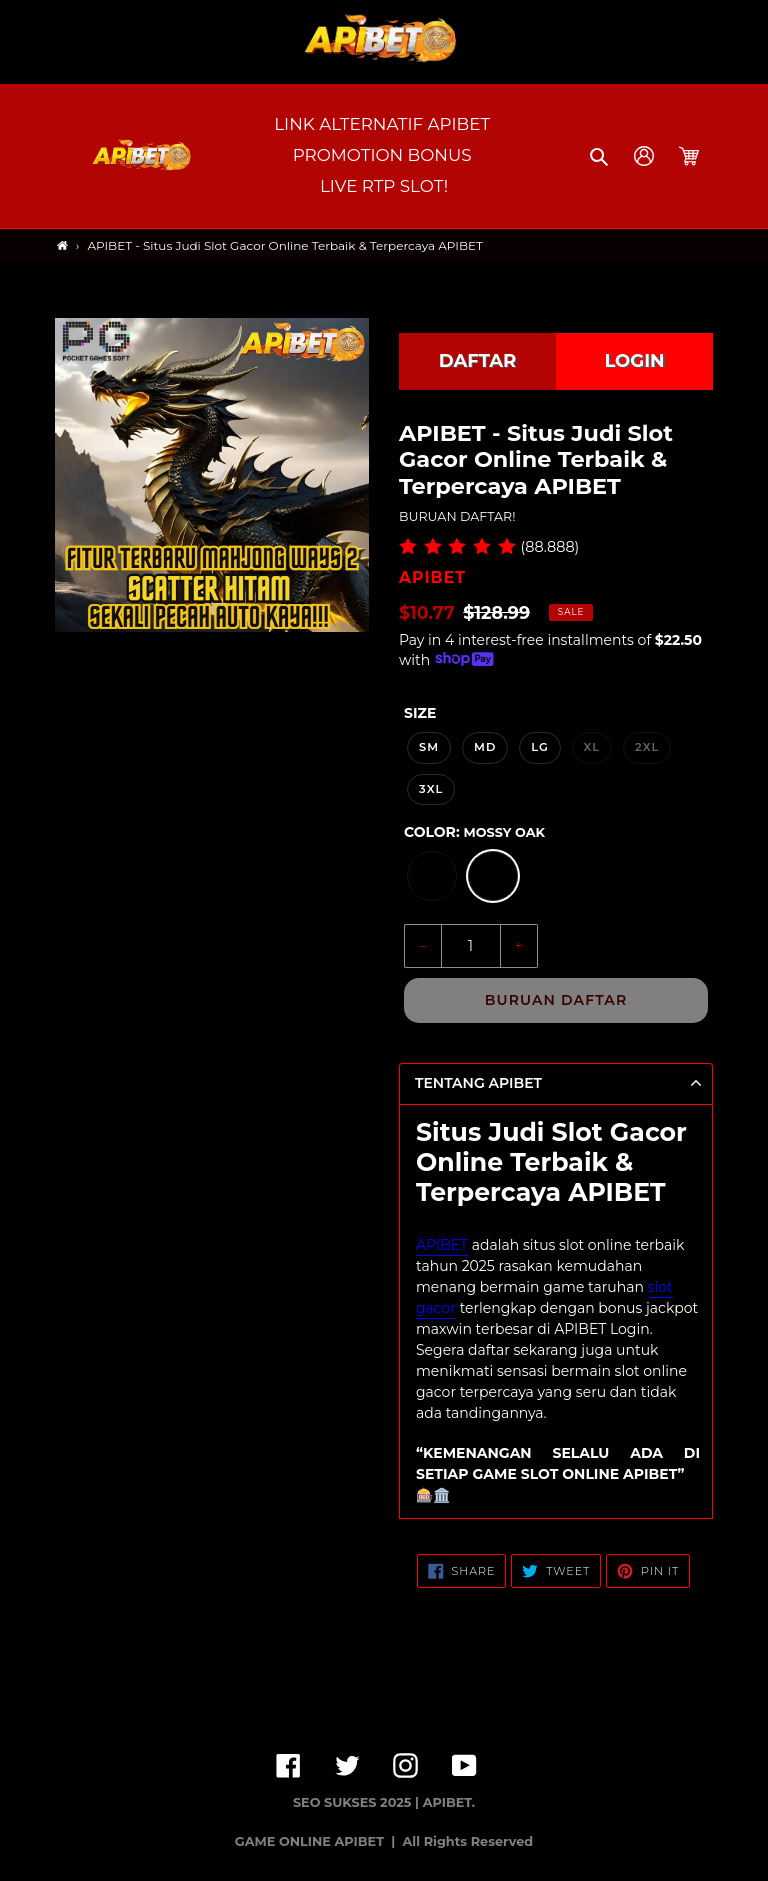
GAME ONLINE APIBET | (317, 1841)
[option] (432, 876)
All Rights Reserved (468, 1841)
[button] (600, 156)
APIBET (442, 1245)
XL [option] (592, 747)
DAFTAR (478, 361)
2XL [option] (647, 747)
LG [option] (540, 747)
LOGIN (634, 361)
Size (420, 713)
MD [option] (485, 747)
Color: (474, 832)
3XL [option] (431, 789)
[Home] (62, 245)
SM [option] (429, 747)
